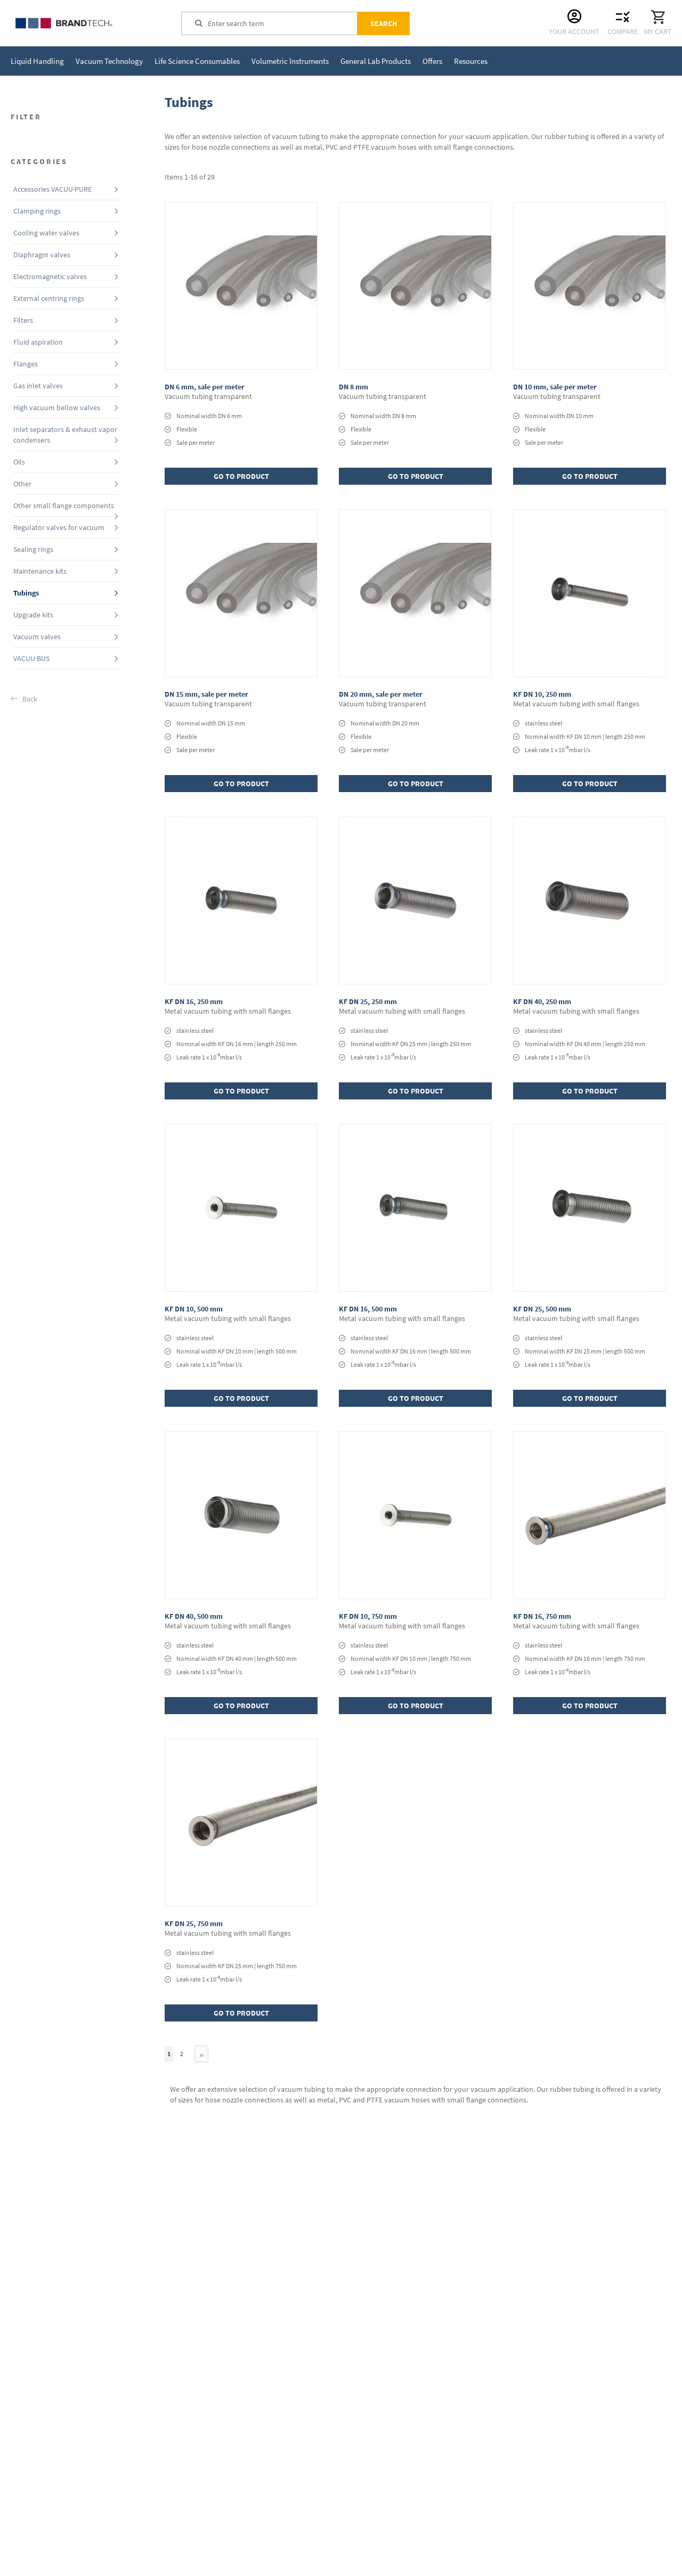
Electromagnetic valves (50, 276)
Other (22, 483)
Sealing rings (33, 549)
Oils (19, 462)
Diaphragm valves (41, 254)
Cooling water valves (46, 233)
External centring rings (48, 298)
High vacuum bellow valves (56, 407)
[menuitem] (36, 61)
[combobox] (282, 23)
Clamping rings (37, 211)
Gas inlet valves (38, 385)
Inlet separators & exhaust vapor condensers (65, 435)
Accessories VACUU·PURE (52, 189)
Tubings (26, 593)
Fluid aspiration (38, 342)
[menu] (248, 61)
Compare (622, 31)
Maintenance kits (40, 571)
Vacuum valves (37, 636)
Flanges (25, 364)
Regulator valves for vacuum (58, 527)
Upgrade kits (33, 614)
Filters (23, 320)
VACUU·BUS (31, 658)
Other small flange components (63, 505)
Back (29, 699)
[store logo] (90, 23)
